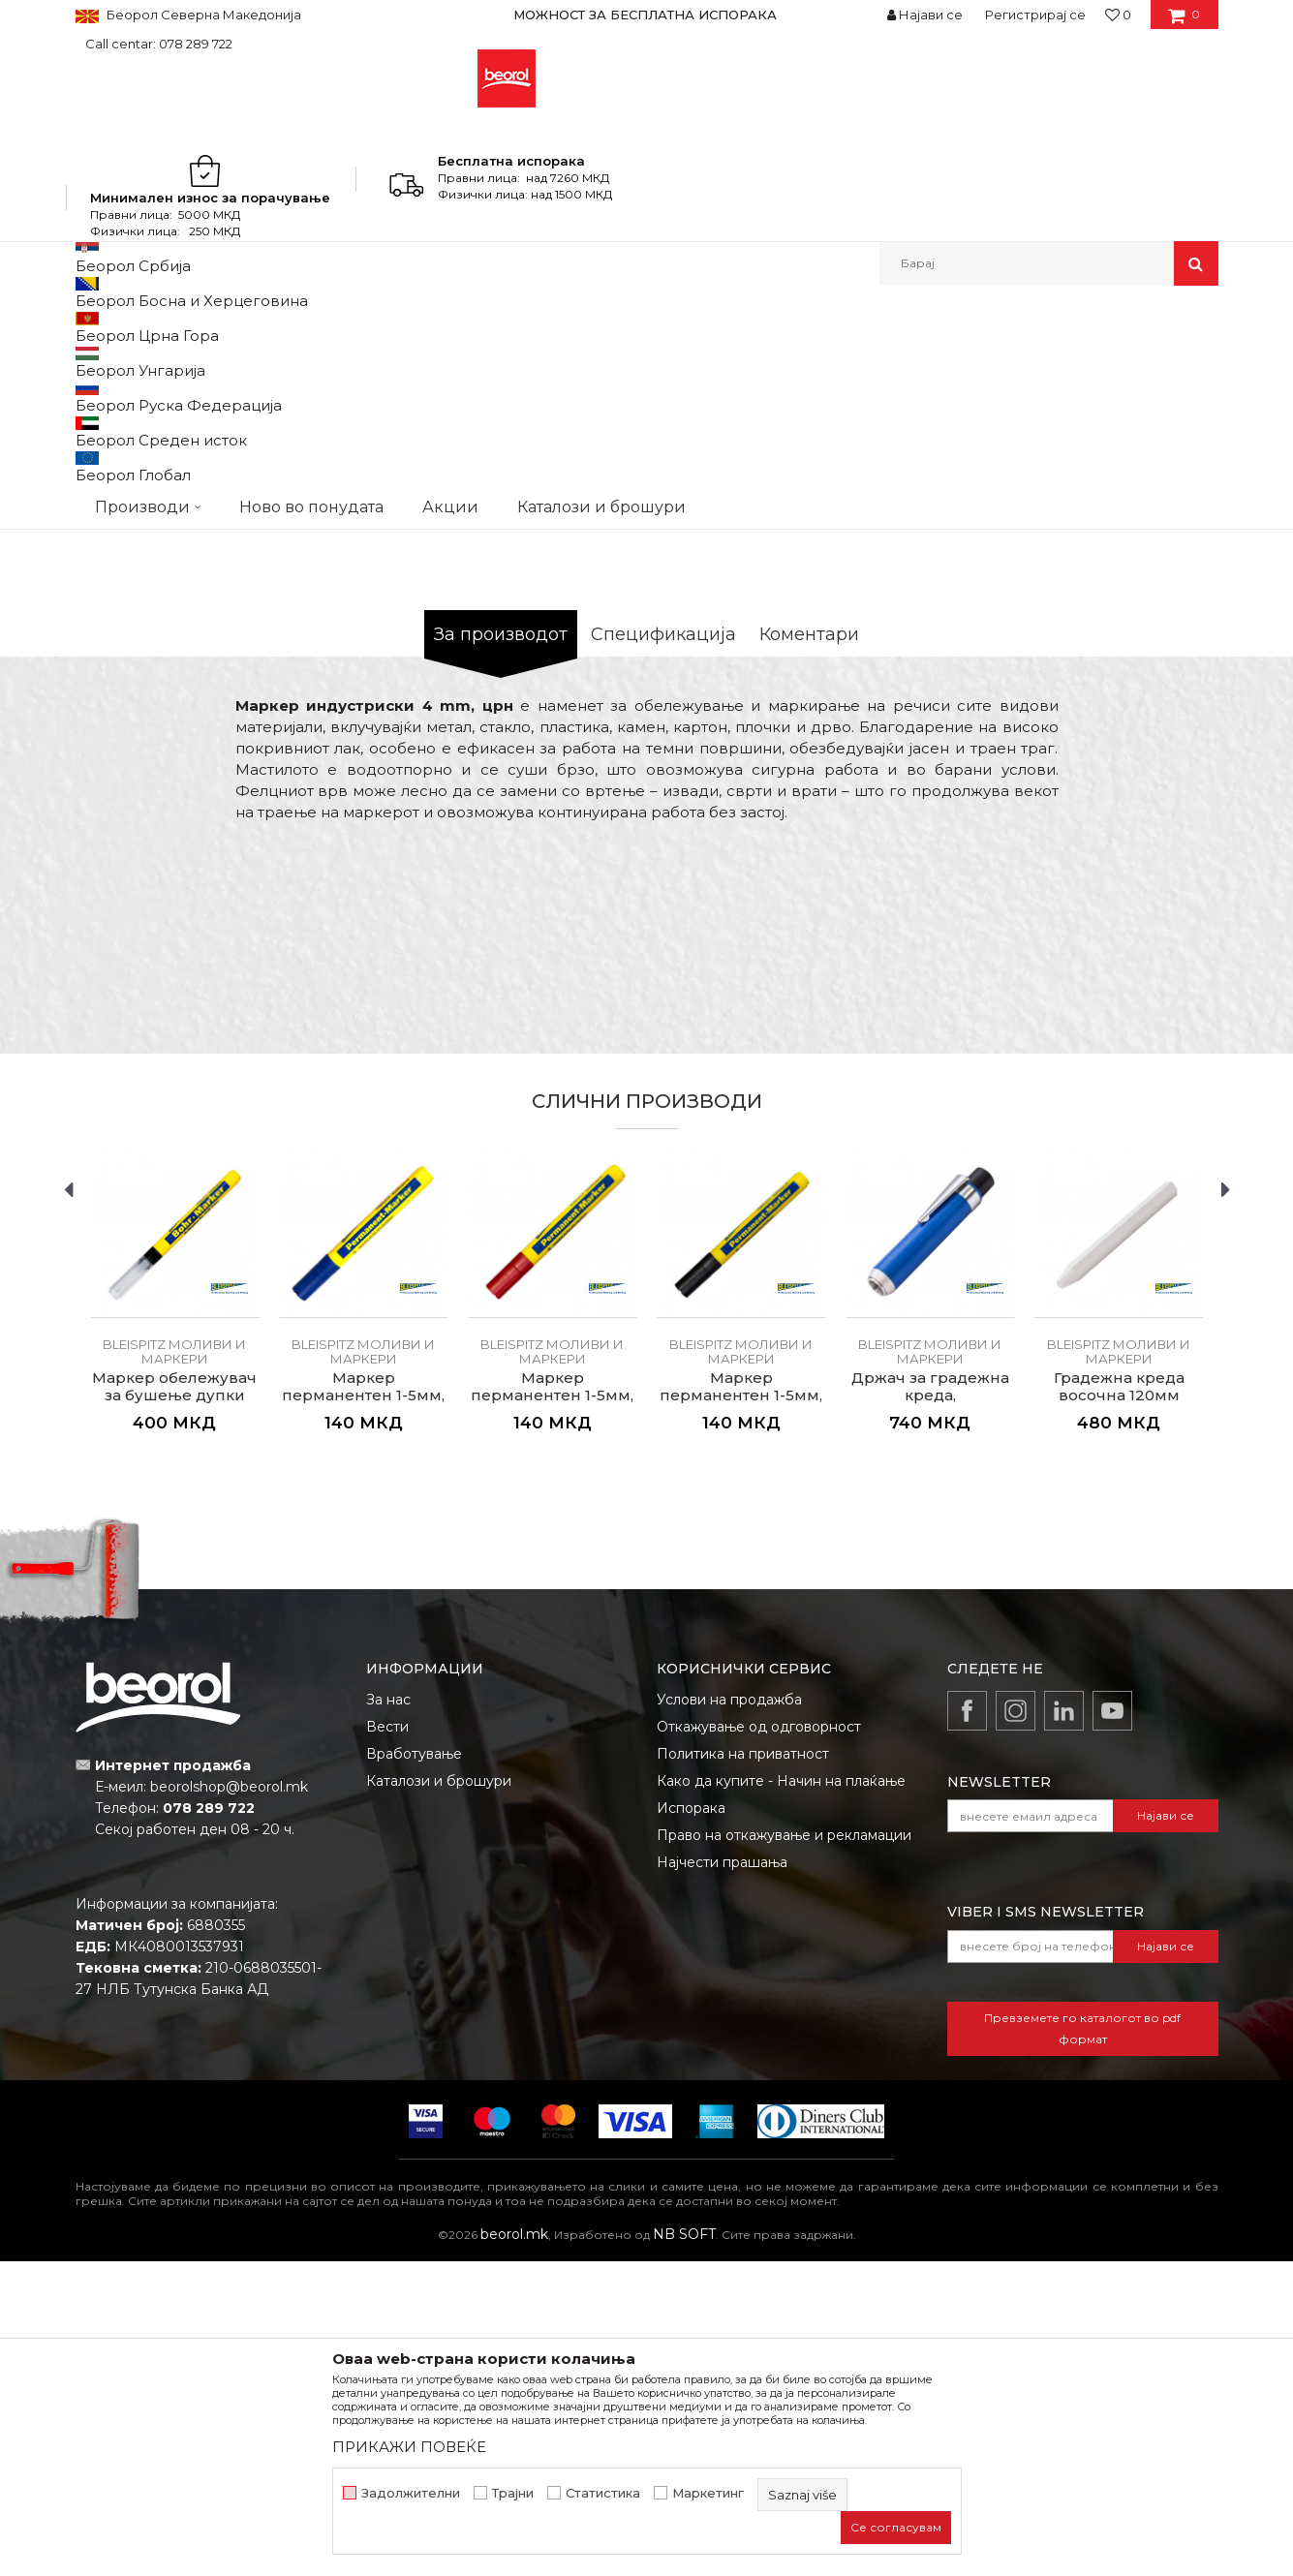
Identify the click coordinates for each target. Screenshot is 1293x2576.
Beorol (93, 327)
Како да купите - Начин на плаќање (781, 2095)
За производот (501, 949)
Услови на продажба (729, 2014)
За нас (388, 2014)
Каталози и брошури (438, 2095)
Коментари (809, 949)
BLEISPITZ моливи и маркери (650, 327)
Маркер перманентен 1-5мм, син (363, 1710)
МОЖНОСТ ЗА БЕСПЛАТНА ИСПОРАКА (645, 14)
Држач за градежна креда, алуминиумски (930, 1710)
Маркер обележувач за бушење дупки (174, 1701)
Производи (160, 327)
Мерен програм (259, 327)
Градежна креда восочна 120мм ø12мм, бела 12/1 (1119, 1710)
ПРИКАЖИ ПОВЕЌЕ (409, 2447)
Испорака (691, 2122)
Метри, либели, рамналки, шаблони (435, 327)
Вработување (414, 2068)
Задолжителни (410, 2493)
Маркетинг (708, 2493)
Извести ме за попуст (1143, 685)
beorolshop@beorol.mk (229, 2101)
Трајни (513, 2493)
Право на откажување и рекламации (784, 2150)
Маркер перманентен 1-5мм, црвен (552, 1710)
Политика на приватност (743, 2068)
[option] (647, 14)
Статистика (603, 2493)
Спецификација (663, 949)
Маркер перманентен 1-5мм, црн (741, 1710)
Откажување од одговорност (759, 2041)
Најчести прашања (722, 2177)
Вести (387, 2041)
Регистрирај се (1035, 14)
